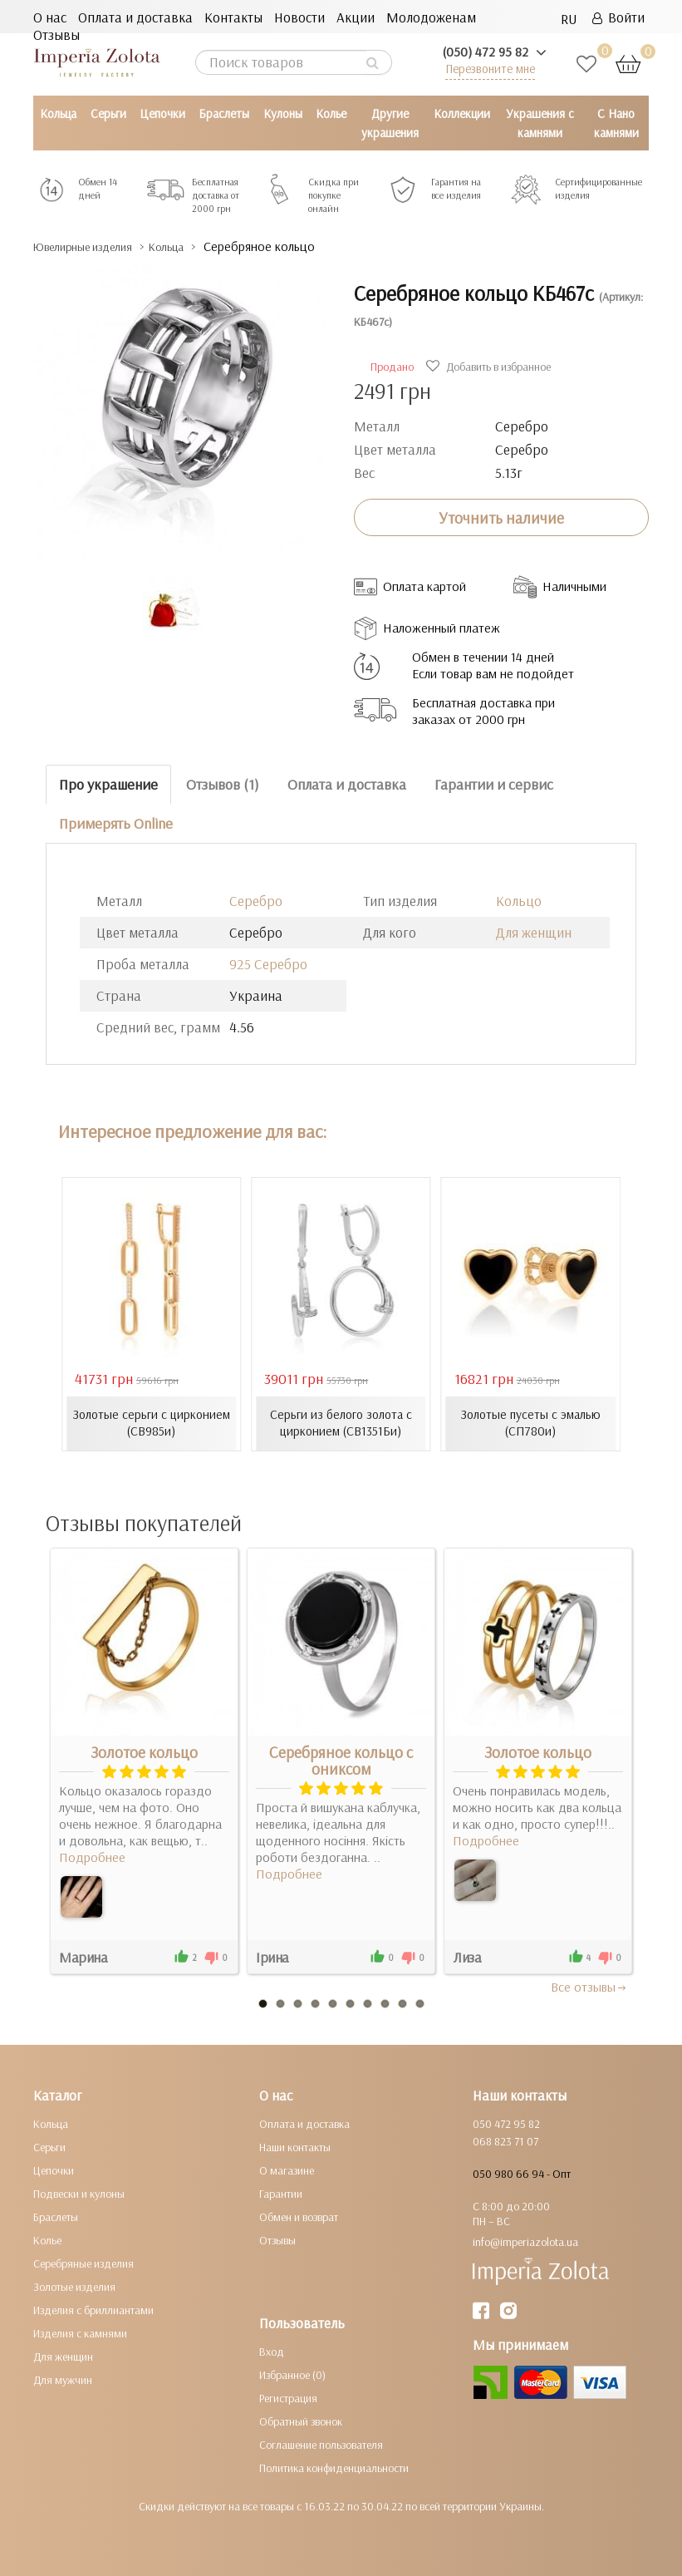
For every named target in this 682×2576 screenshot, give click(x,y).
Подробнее (92, 1857)
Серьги (108, 113)
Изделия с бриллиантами (93, 2310)
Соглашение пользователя (321, 2444)
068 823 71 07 (505, 2141)
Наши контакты (295, 2147)
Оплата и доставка (135, 17)
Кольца (58, 113)
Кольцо (519, 900)
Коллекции (462, 113)
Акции (355, 17)
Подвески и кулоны (79, 2193)
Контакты (233, 17)
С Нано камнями (616, 123)
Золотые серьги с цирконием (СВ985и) (151, 1423)
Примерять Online (116, 822)
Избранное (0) (292, 2374)
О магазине (286, 2170)
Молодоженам (431, 17)
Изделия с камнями (80, 2333)
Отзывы (56, 34)
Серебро (255, 900)
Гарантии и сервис (493, 784)
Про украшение (108, 784)
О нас (49, 17)
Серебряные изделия (83, 2263)
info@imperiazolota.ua (525, 2241)
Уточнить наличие (501, 517)
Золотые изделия (74, 2286)
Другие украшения (390, 123)
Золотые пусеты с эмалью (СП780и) (531, 1423)
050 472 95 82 (506, 2123)
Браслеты (224, 113)
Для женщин (534, 931)
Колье (331, 113)
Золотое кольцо (144, 1752)
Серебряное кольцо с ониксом (341, 1760)
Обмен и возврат (298, 2216)
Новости (299, 17)
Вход (271, 2351)
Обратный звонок (300, 2421)
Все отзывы (589, 1986)
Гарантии (280, 2193)
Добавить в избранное (490, 366)
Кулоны (282, 113)
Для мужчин (62, 2379)
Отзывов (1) (222, 784)
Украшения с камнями (540, 123)
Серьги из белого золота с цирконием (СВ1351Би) (341, 1423)
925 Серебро (268, 963)
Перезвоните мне (490, 68)
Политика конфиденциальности (334, 2467)
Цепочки (162, 113)
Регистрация (288, 2398)
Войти (618, 17)
